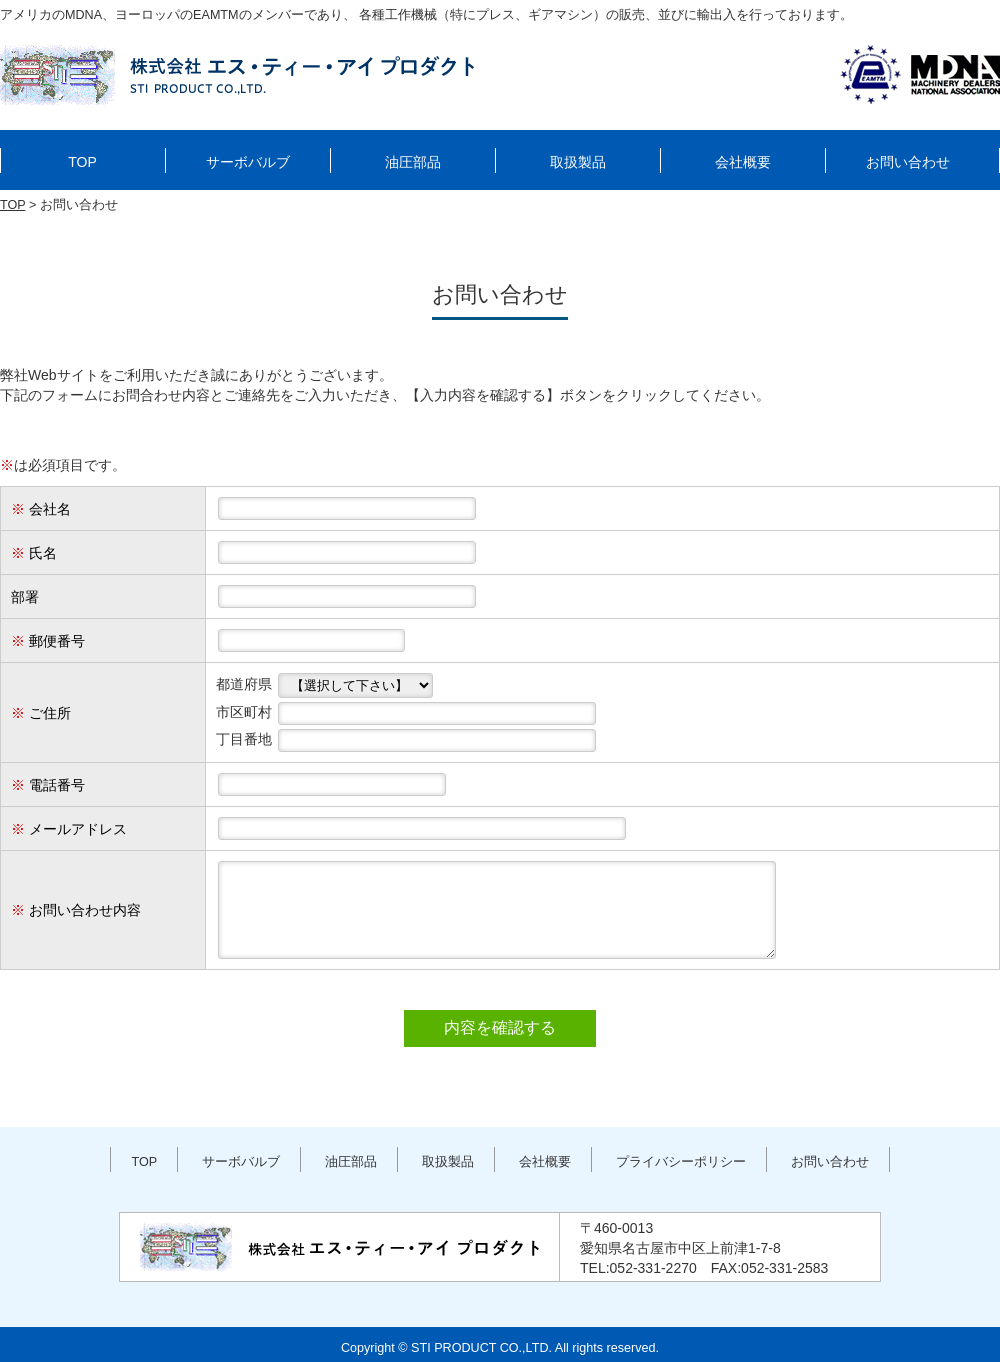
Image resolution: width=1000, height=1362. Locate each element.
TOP (82, 162)
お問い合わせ (908, 162)
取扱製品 (578, 162)
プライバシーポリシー (681, 1162)
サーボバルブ (248, 162)
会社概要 (743, 162)
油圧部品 (413, 162)
